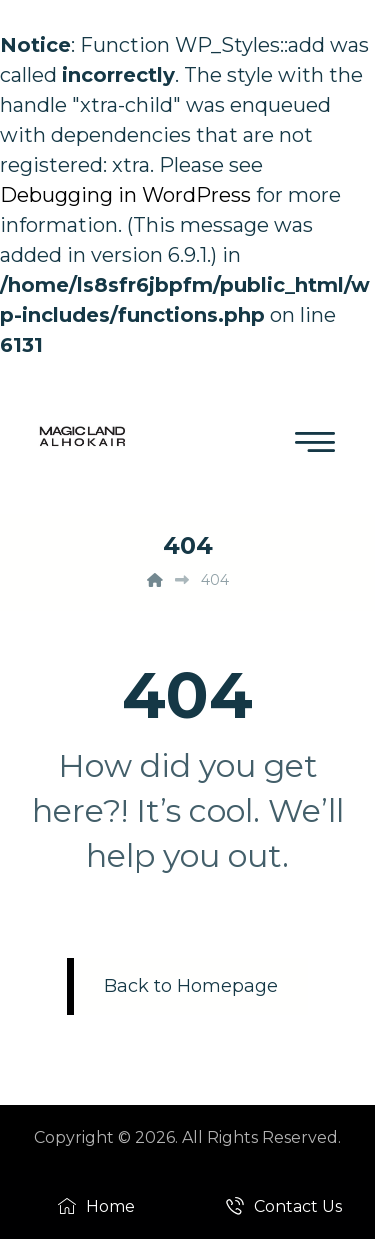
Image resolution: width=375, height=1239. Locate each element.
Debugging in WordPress (125, 195)
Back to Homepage (191, 986)
